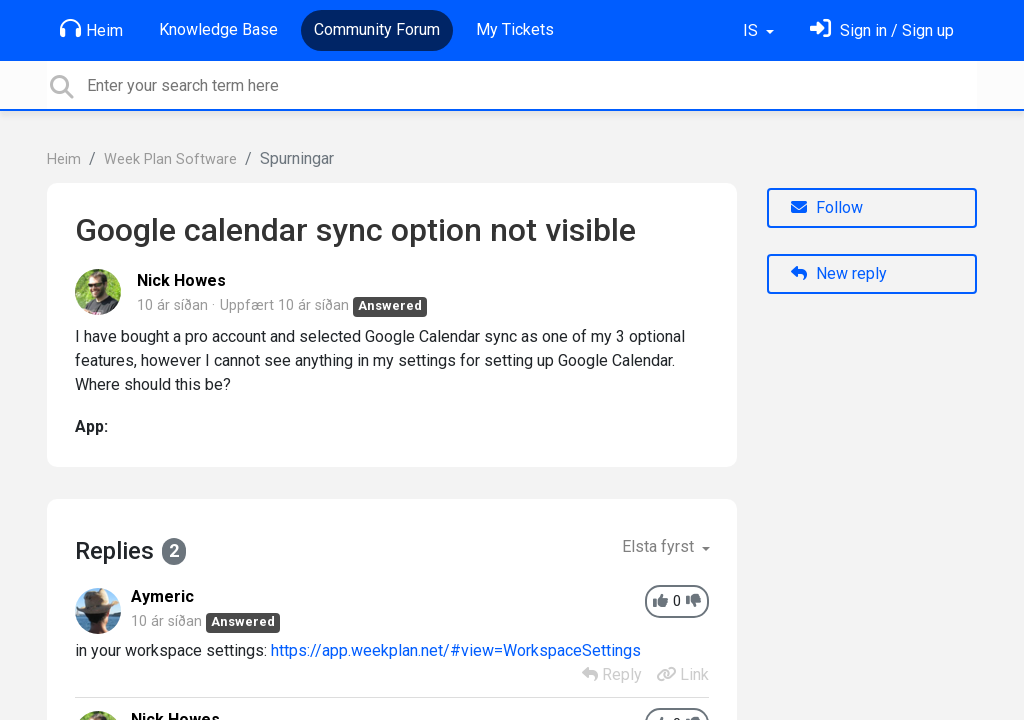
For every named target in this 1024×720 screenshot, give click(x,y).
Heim (91, 29)
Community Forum (377, 29)
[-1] (693, 601)
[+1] (660, 601)
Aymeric (162, 596)
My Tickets (515, 29)
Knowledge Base (218, 29)
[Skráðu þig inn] (882, 30)
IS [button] (752, 30)
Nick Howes (181, 280)
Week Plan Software (170, 159)
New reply (839, 273)
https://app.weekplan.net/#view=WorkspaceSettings (456, 650)
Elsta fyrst (660, 546)
